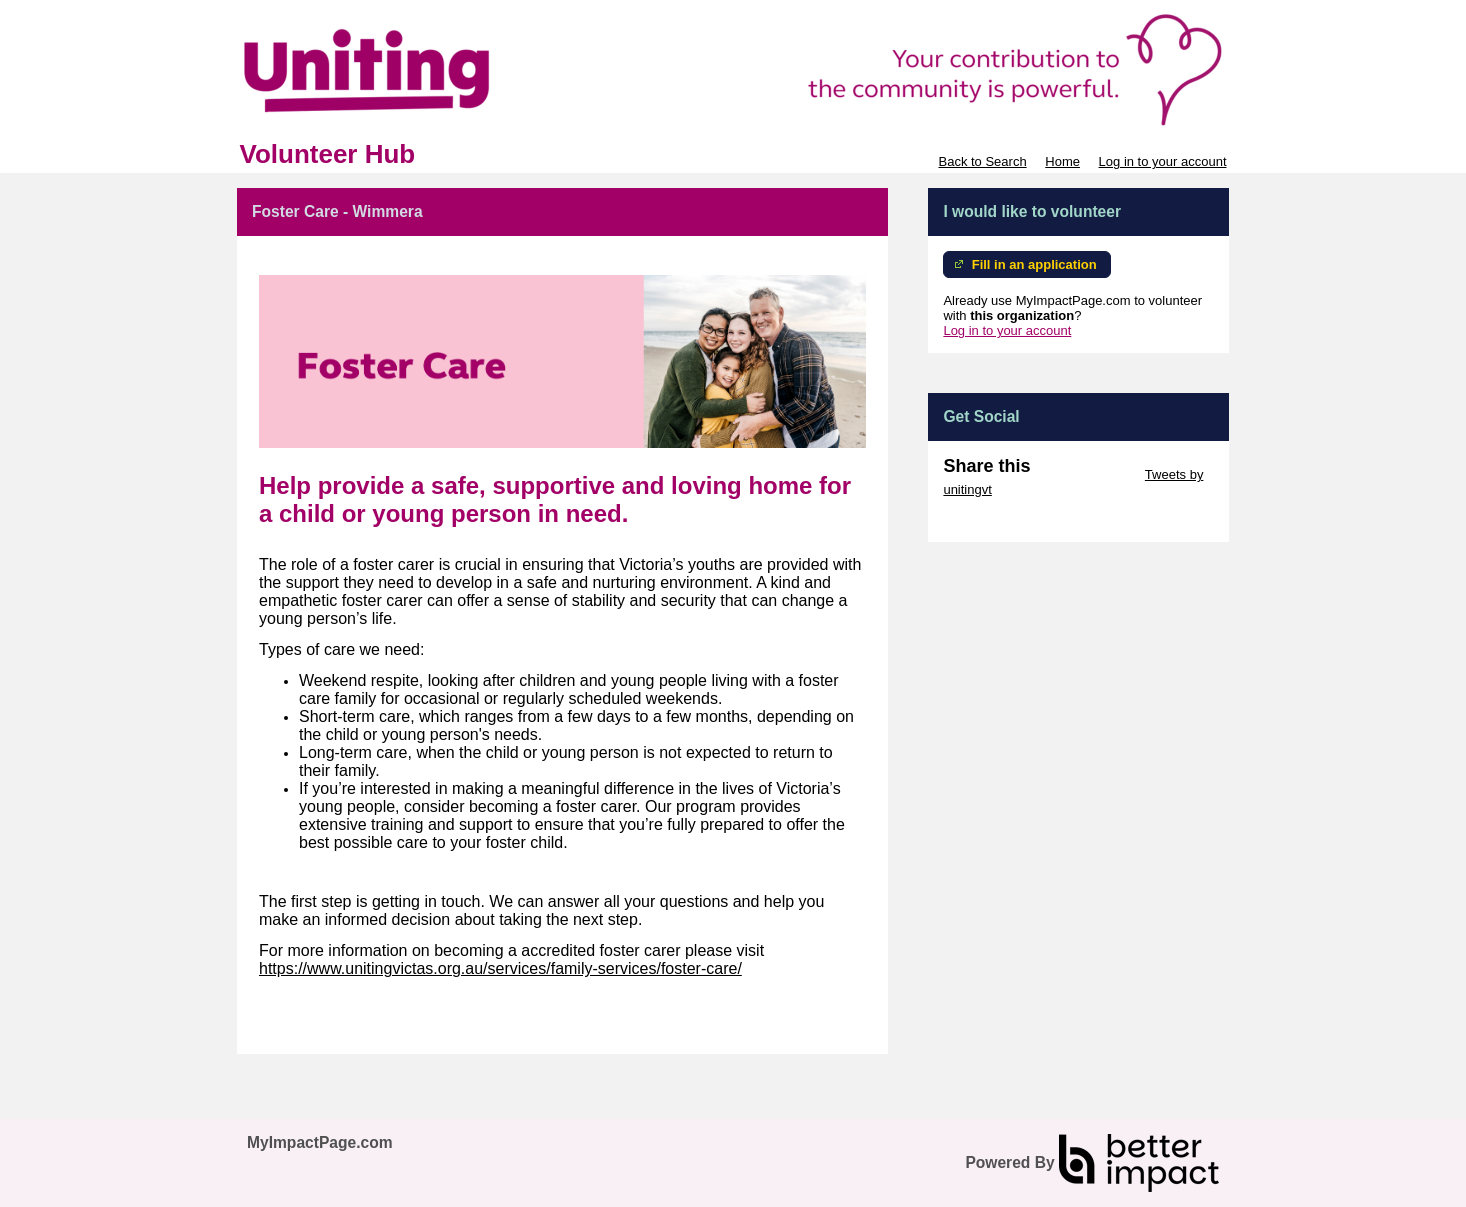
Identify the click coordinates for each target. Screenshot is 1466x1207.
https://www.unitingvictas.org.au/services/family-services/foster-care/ (500, 968)
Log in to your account (1163, 161)
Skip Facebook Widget (1008, 519)
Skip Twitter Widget (1085, 474)
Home (1062, 161)
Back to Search (982, 161)
